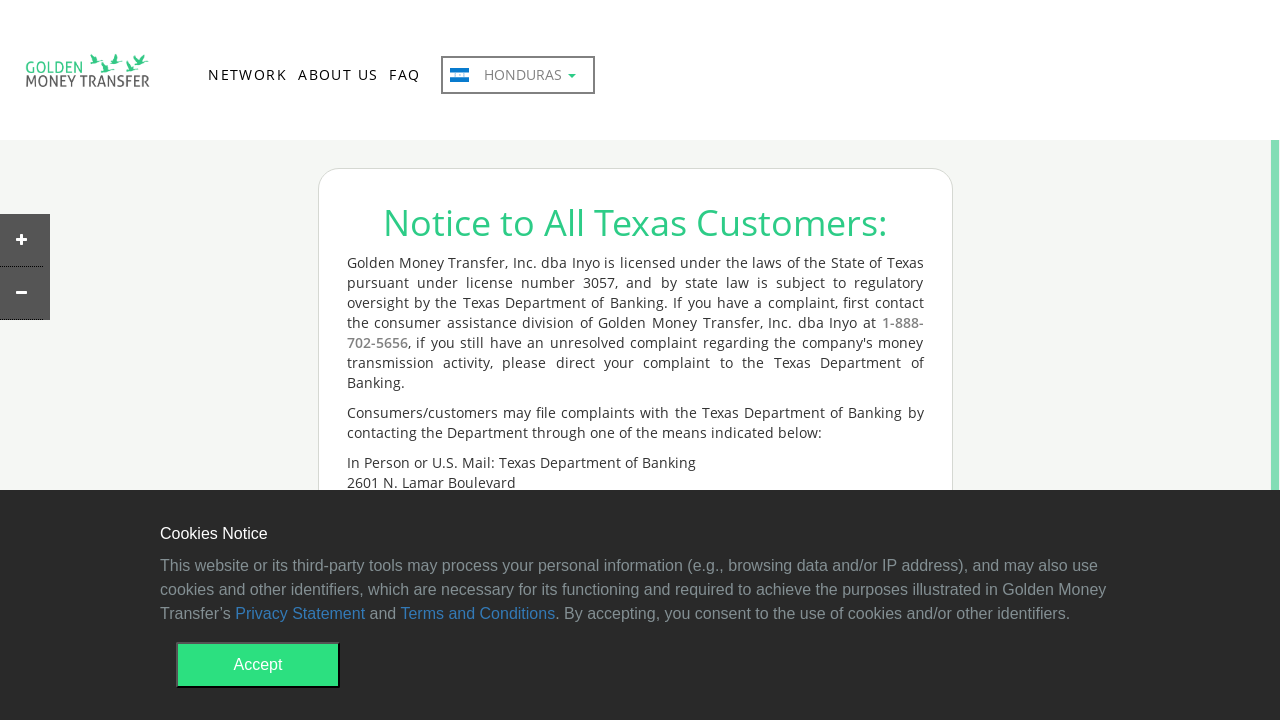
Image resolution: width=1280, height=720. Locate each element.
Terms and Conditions (477, 613)
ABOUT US (338, 74)
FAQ (404, 74)
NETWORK (247, 74)
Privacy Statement (300, 613)
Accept (258, 664)
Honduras (513, 75)
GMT (87, 76)
